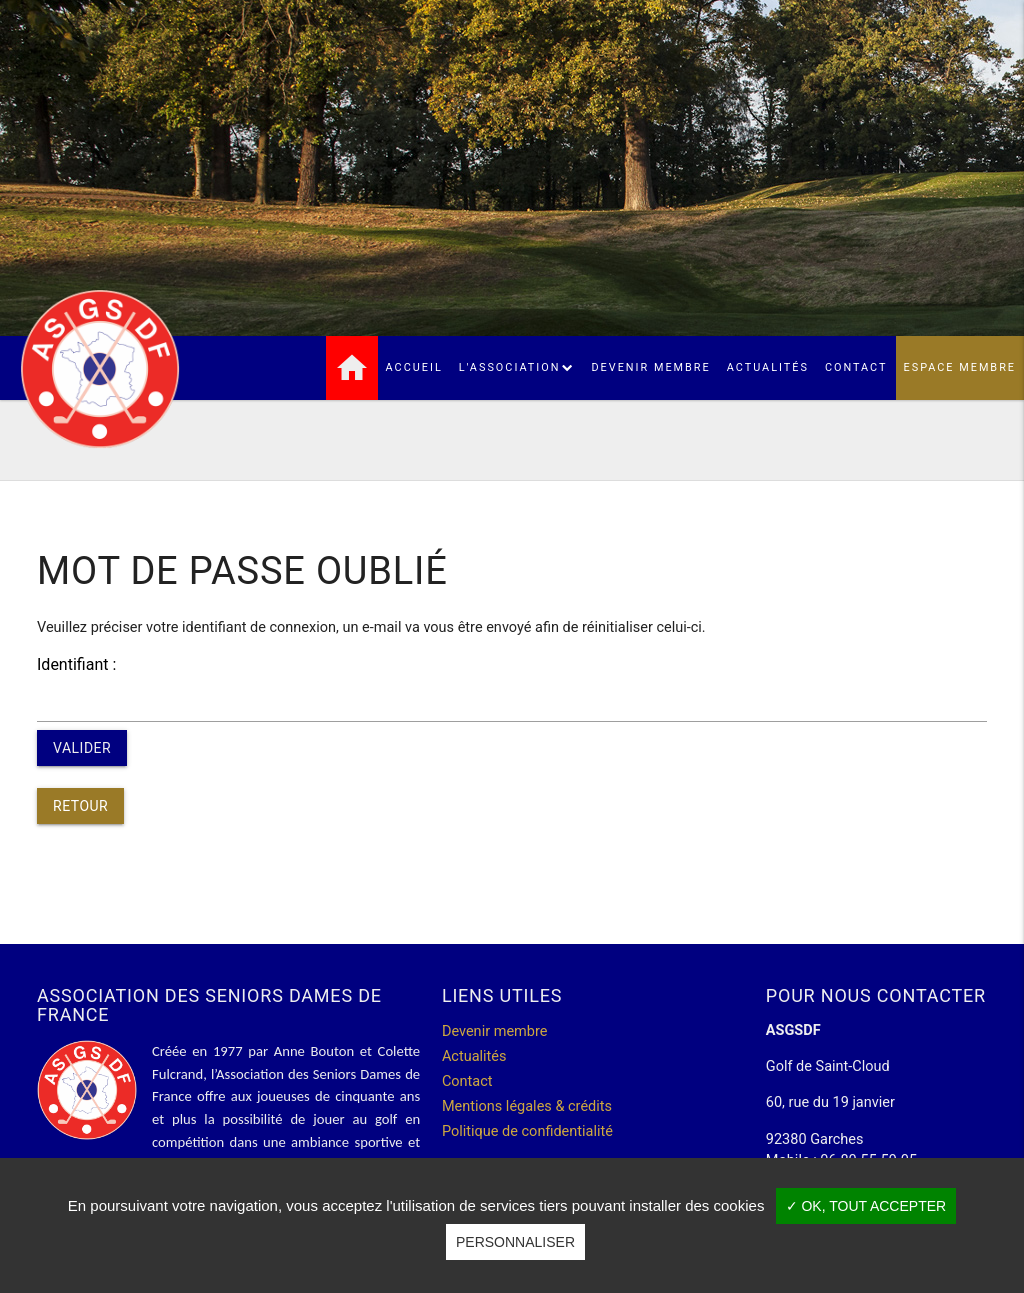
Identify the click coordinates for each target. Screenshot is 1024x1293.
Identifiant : (76, 664)
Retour (80, 806)
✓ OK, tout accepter (866, 1206)
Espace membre (960, 367)
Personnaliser (515, 1242)
